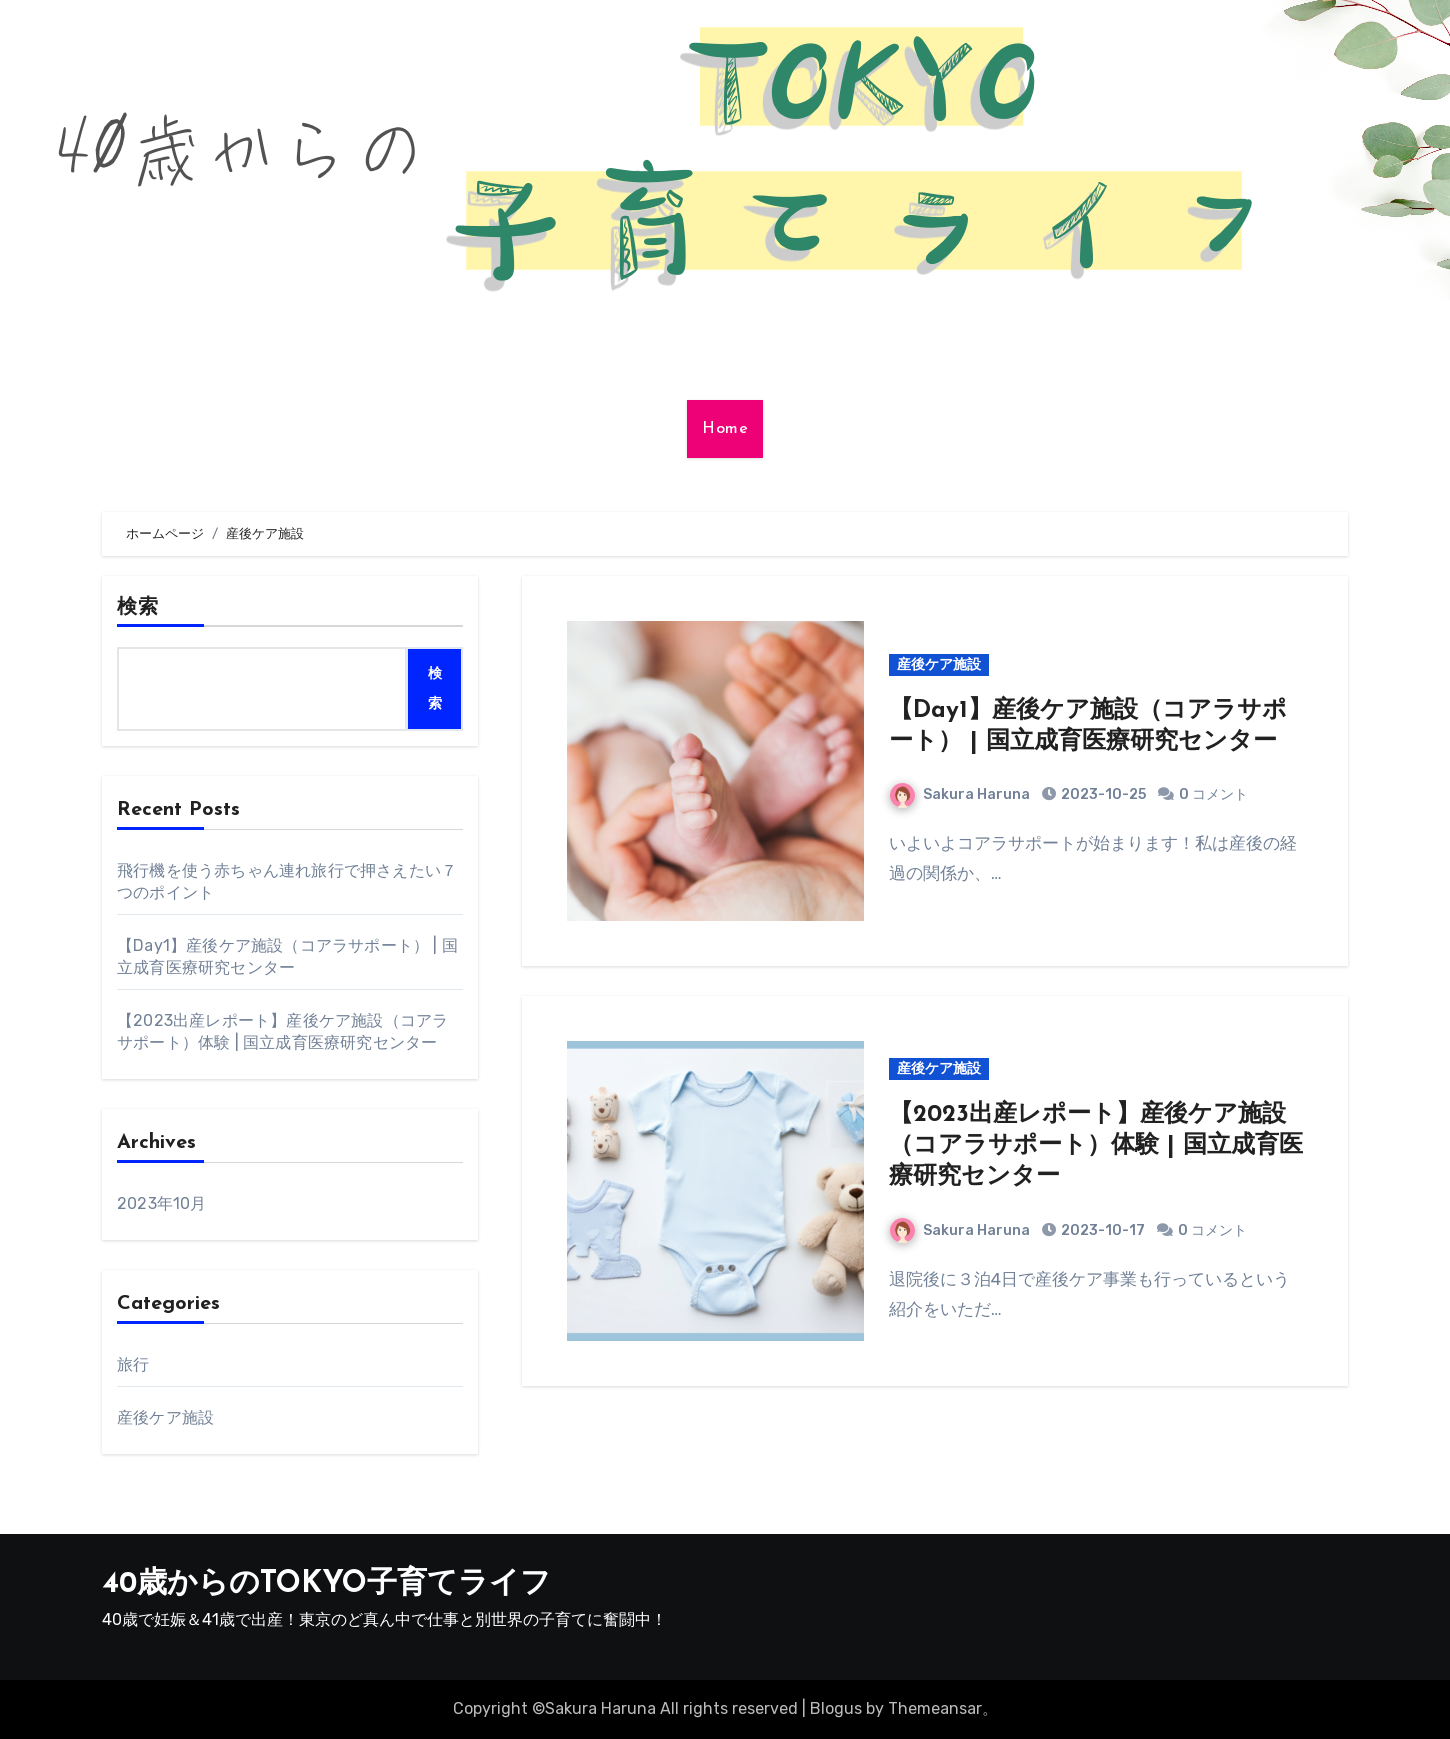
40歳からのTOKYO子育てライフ (326, 1584)
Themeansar (935, 1708)
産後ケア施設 (165, 1417)
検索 (138, 608)
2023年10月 (162, 1203)
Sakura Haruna (960, 794)
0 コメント (1213, 794)
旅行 (133, 1364)
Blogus (836, 1708)
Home (725, 429)
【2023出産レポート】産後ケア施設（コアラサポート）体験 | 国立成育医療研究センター (1096, 1146)
